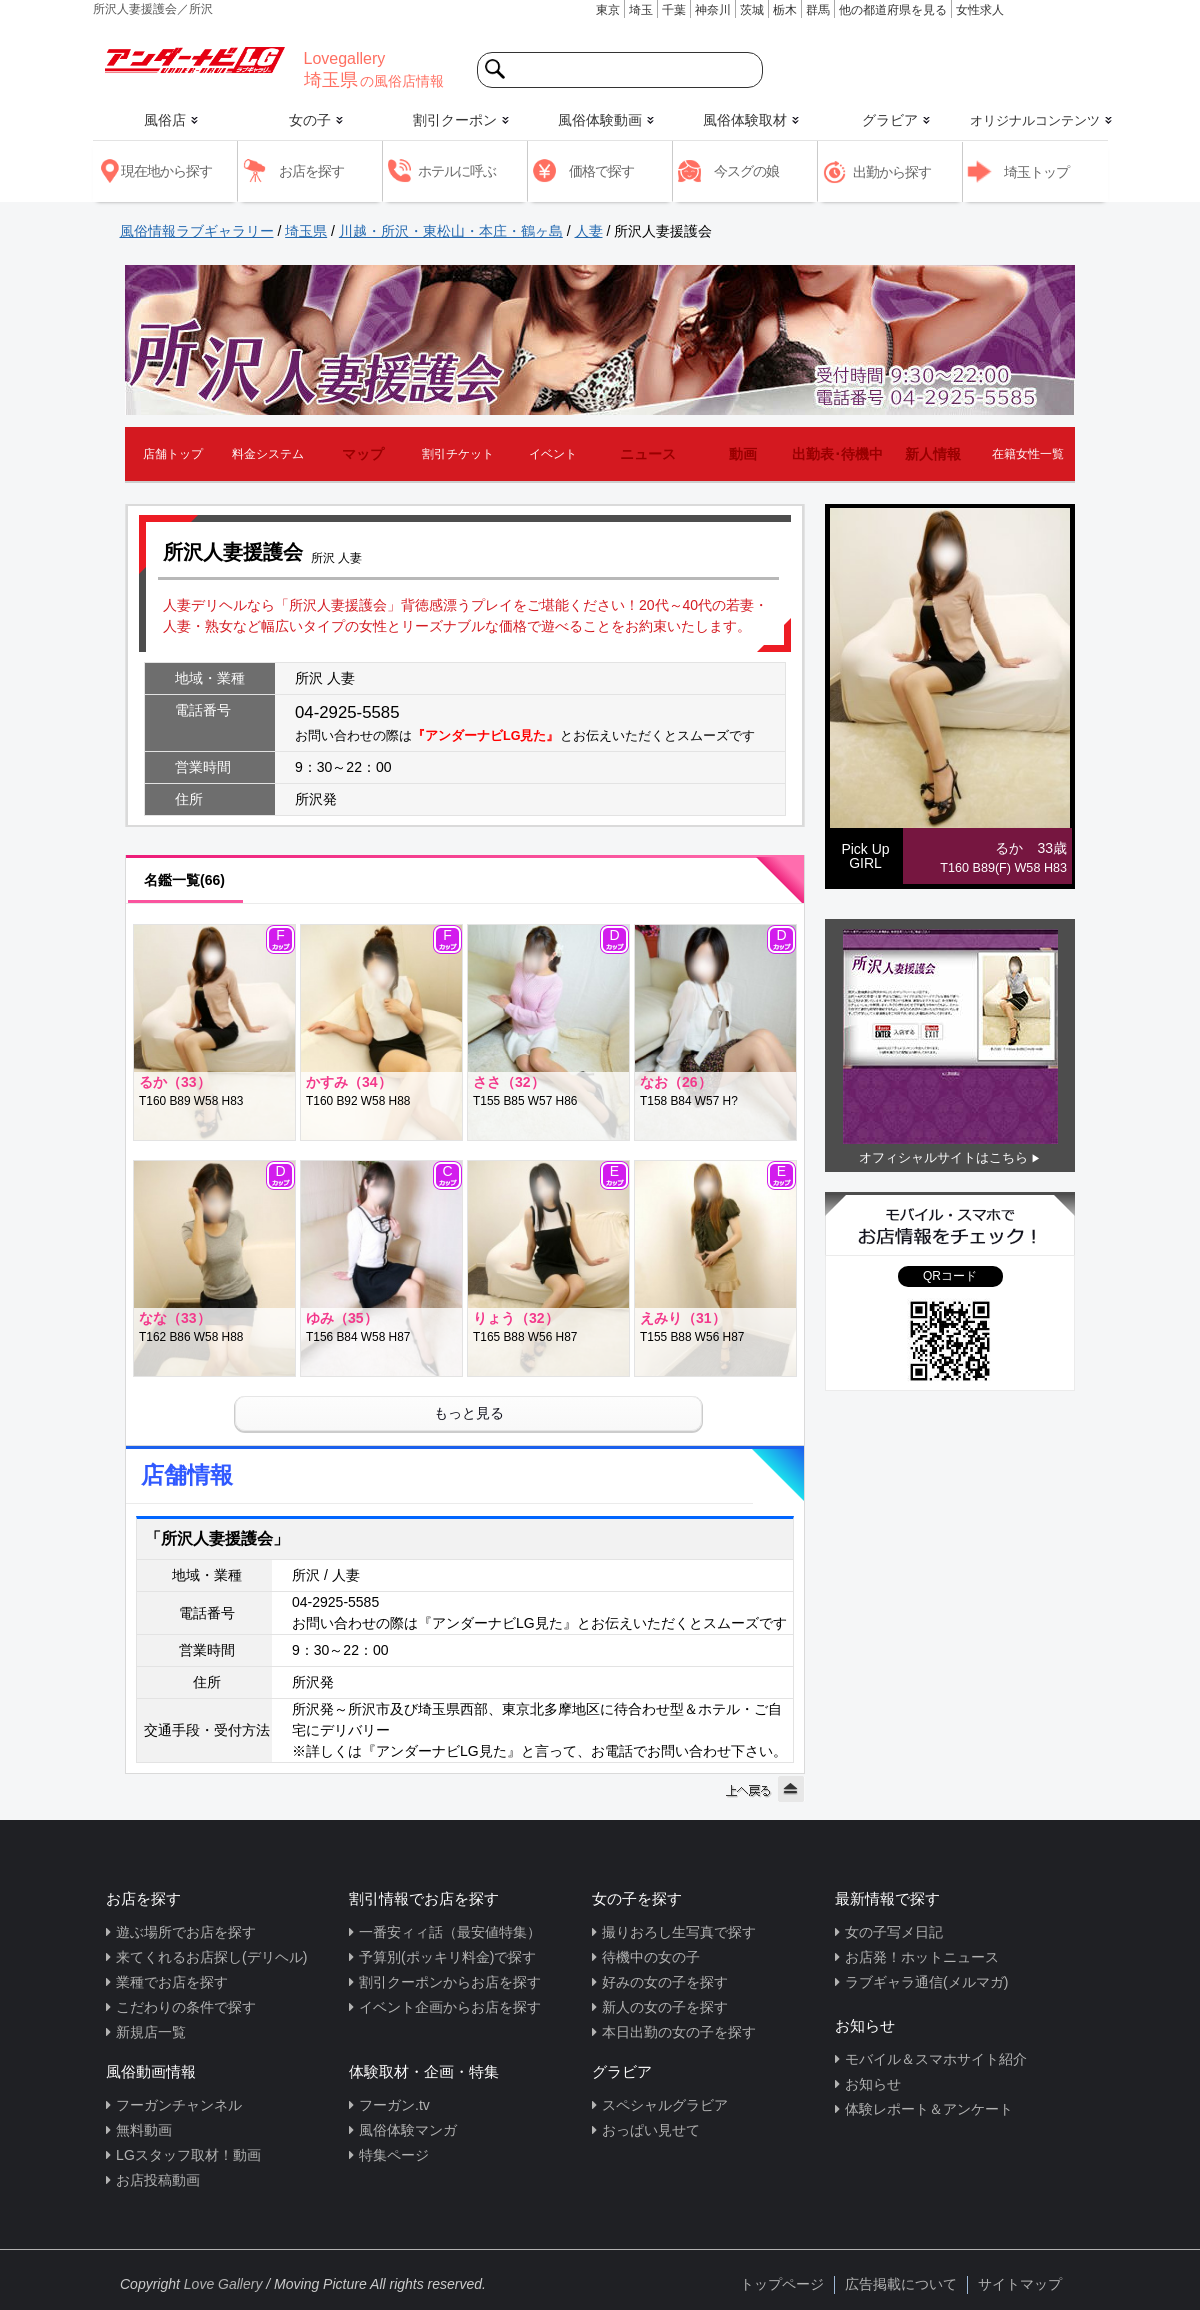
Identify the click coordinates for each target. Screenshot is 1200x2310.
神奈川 (713, 10)
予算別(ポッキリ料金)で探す (447, 1957)
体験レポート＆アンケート (929, 2109)
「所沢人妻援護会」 (217, 1538)
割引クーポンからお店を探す (450, 1982)
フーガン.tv (394, 2105)
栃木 (785, 10)
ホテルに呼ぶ (457, 171)
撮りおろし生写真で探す (679, 1932)
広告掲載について (901, 2284)
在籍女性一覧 (1028, 454)
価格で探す (601, 171)
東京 (608, 10)
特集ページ (394, 2155)
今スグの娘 (746, 171)
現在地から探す (166, 171)
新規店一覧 (151, 2032)
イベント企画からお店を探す (450, 2007)
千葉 (674, 10)
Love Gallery (223, 2284)
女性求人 (980, 10)
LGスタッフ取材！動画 (188, 2155)
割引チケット (458, 454)
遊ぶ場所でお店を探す (186, 1932)
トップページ (782, 2284)
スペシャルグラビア (665, 2105)
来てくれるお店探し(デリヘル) (211, 1957)
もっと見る (469, 1413)
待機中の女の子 (651, 1957)
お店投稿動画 (158, 2180)
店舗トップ (173, 454)
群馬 (818, 10)
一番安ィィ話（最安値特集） (450, 1932)
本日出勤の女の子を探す (679, 2032)
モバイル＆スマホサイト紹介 (936, 2059)
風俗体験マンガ (408, 2130)
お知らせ (873, 2084)
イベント (553, 454)
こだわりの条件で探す (186, 2007)
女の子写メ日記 (894, 1932)
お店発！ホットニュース (922, 1957)
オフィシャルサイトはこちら (943, 1157)
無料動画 (144, 2130)
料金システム (268, 454)
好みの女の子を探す (665, 1982)
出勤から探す (892, 172)
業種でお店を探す (172, 1982)
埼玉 (641, 10)
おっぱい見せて (651, 2130)
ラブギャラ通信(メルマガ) (926, 1982)
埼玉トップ (1036, 172)
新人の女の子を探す (665, 2007)
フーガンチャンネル (179, 2105)
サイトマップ (1020, 2284)
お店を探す (311, 171)
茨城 (752, 10)
